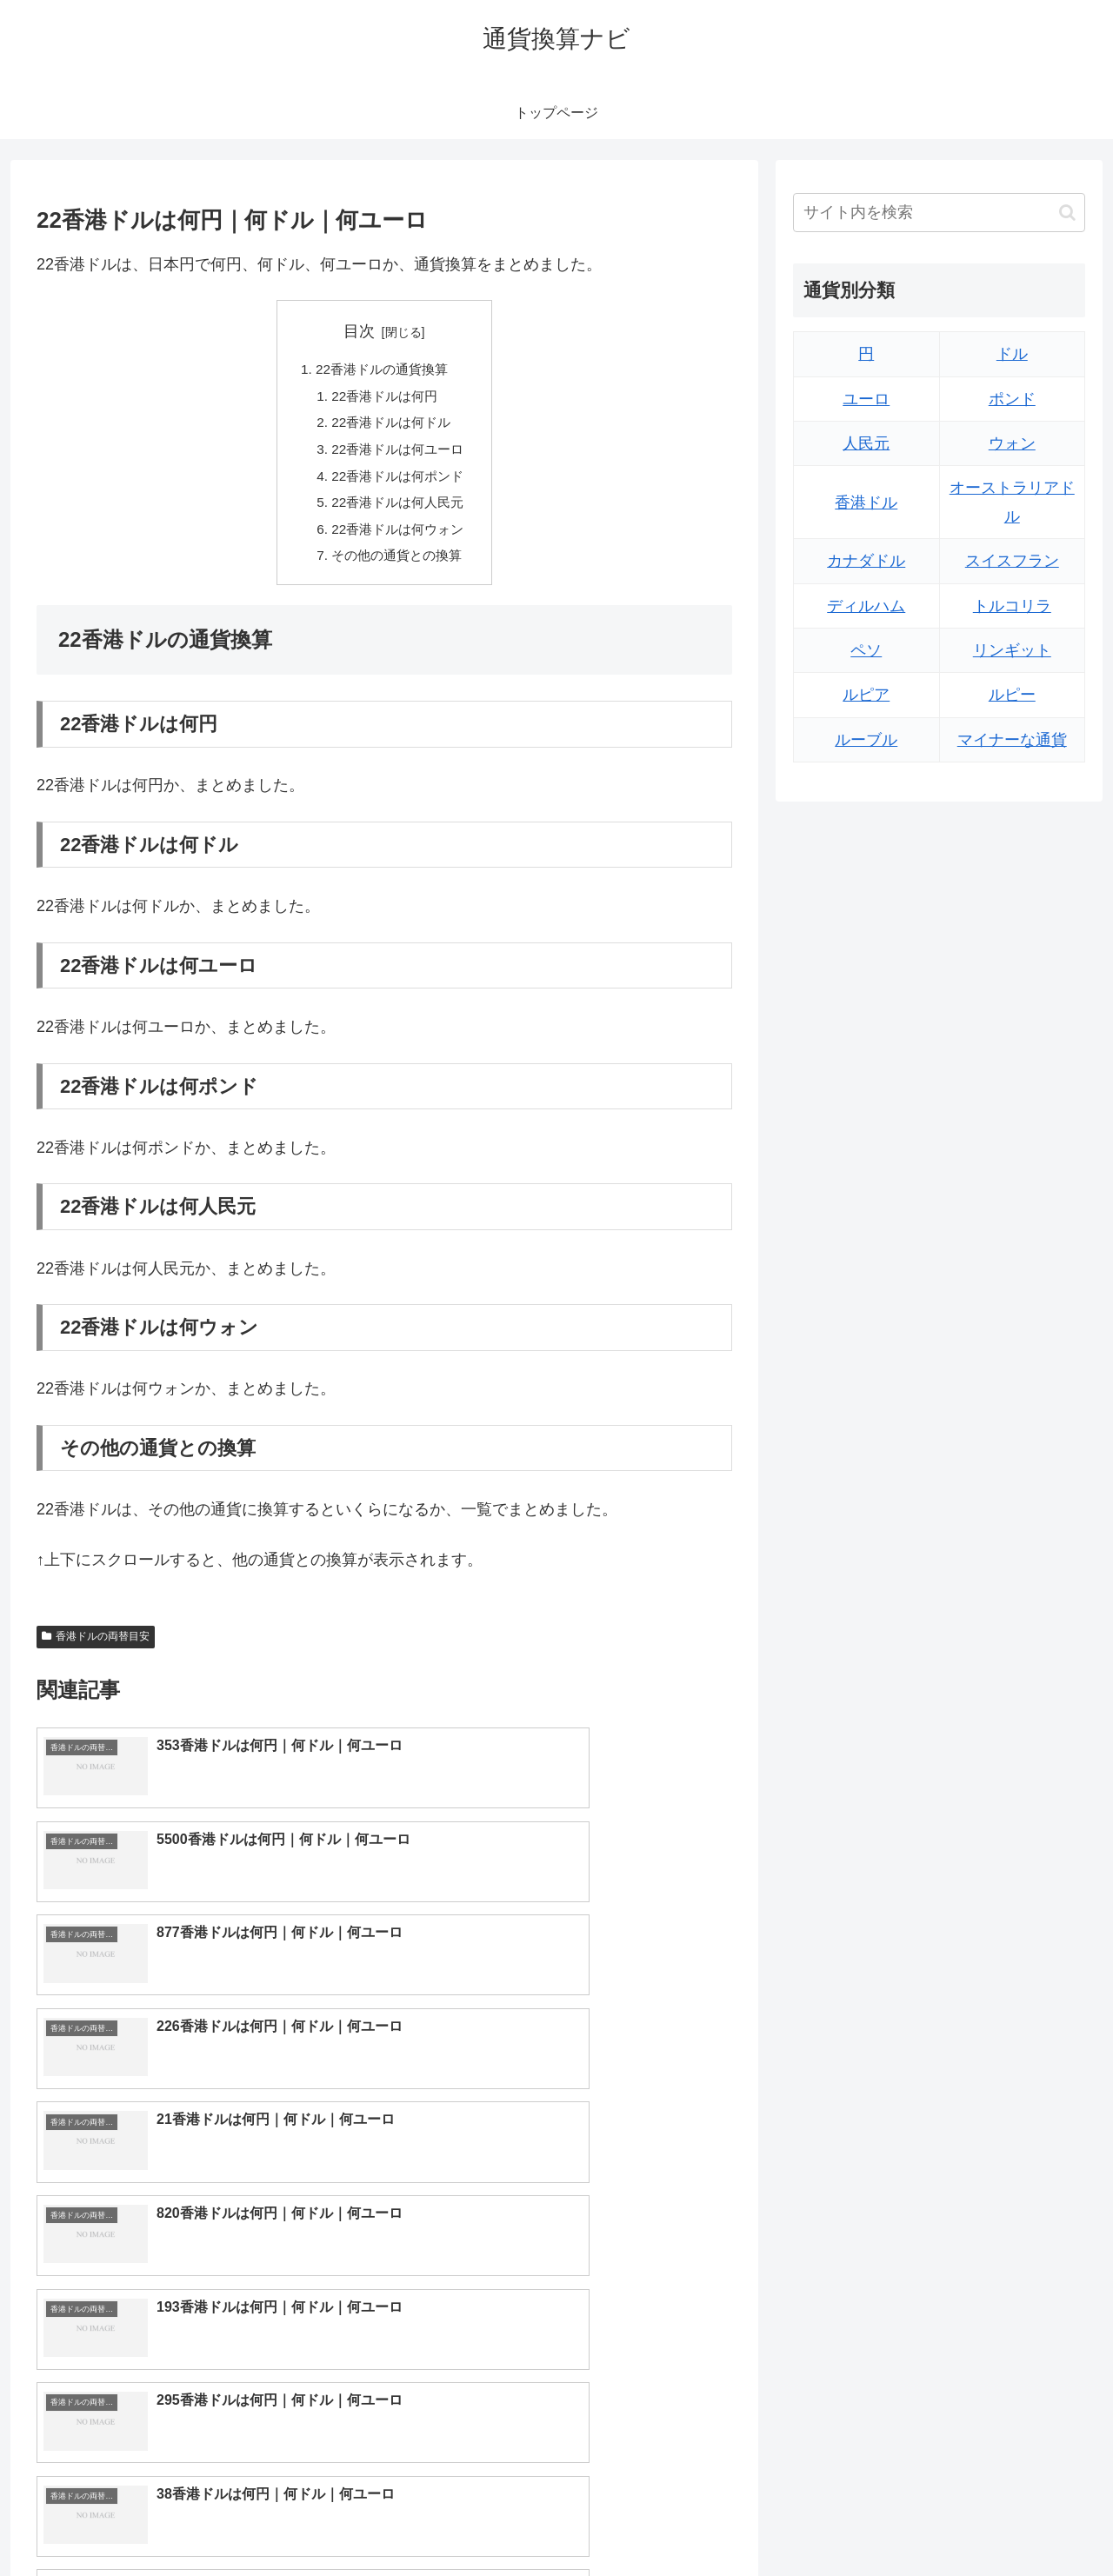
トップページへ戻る (891, 2521)
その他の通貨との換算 (397, 567)
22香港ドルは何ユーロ (398, 455)
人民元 (866, 443)
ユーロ (866, 399)
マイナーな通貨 (1012, 740)
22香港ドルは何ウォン (398, 539)
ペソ (866, 650)
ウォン (1012, 443)
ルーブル (866, 740)
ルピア (866, 694)
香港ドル (866, 502)
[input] (939, 212)
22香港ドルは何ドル (391, 426)
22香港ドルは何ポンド (398, 482)
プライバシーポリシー (1025, 2521)
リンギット (1012, 650)
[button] (1067, 213)
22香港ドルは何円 (384, 398)
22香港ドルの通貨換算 (381, 370)
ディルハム (866, 606)
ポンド (1012, 399)
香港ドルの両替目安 (96, 1649)
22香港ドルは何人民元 (398, 511)
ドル (1012, 354)
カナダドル (866, 560)
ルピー (1012, 694)
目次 (359, 331)
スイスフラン (1012, 560)
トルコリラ (1012, 606)
